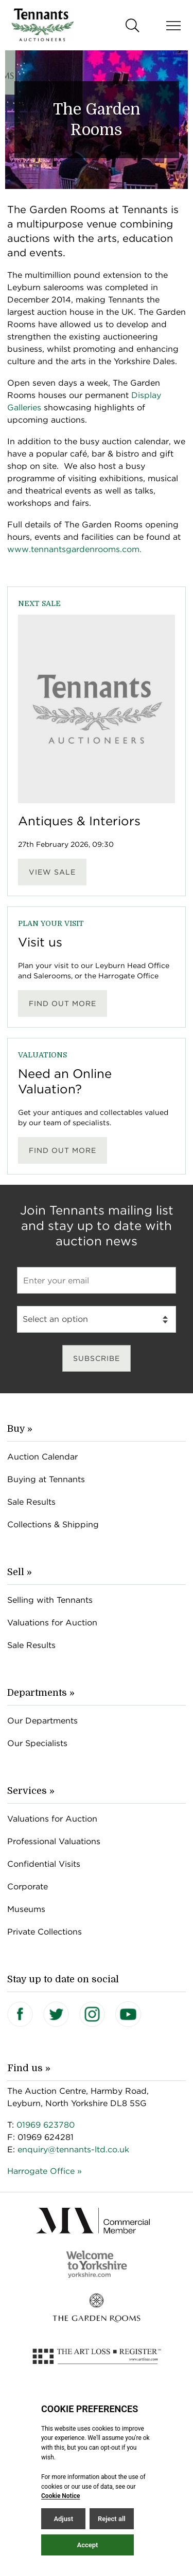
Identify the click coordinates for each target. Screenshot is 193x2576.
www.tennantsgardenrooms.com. (74, 549)
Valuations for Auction (52, 1622)
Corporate (27, 1886)
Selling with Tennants (50, 1600)
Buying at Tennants (46, 1479)
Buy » (19, 1429)
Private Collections (44, 1932)
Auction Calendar (42, 1457)
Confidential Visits (43, 1864)
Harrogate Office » (44, 2171)
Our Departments (42, 1721)
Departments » (41, 1693)
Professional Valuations (53, 1841)
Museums (26, 1909)
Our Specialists (37, 1743)
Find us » (28, 2068)
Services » (31, 1791)
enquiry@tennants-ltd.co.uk (73, 2149)
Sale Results (31, 1502)
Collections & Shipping (53, 1524)
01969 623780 (45, 2125)
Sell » (19, 1572)
